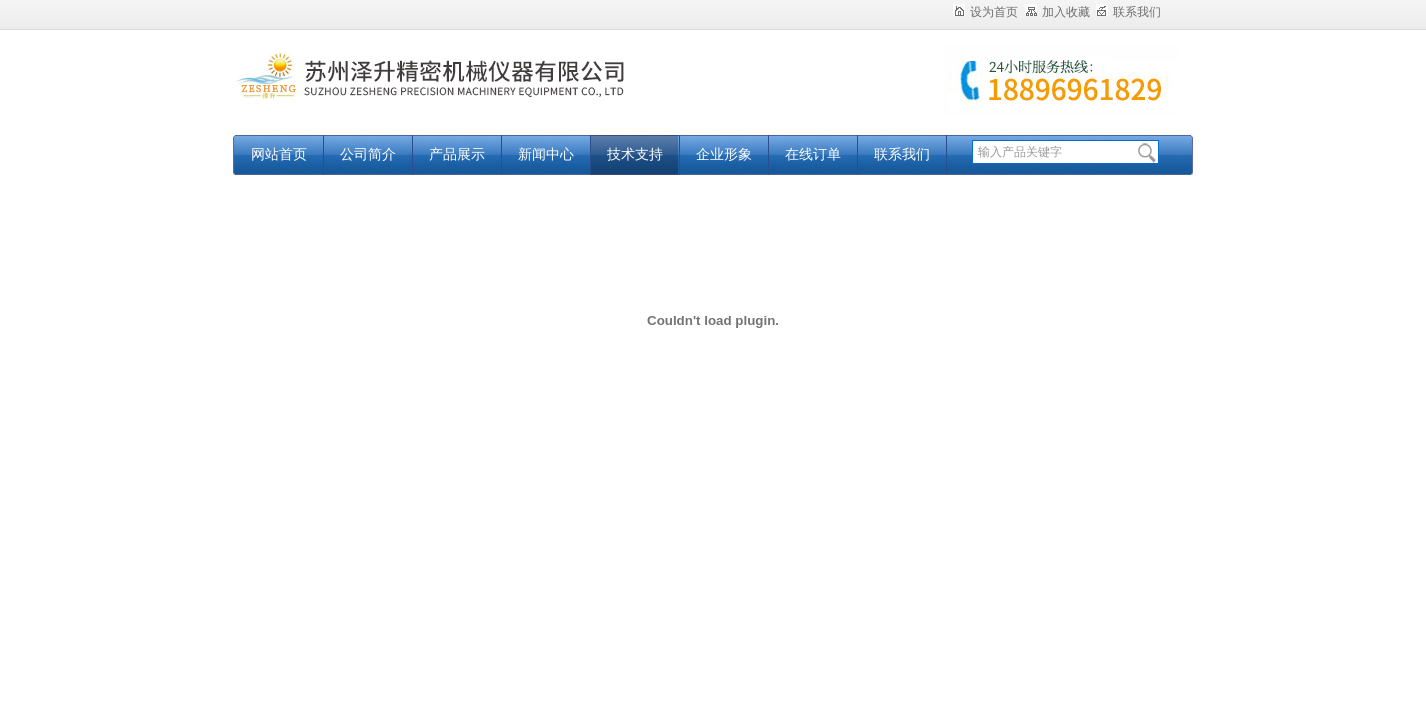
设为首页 (985, 12)
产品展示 (457, 154)
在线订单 (813, 154)
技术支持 (635, 154)
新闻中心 (546, 154)
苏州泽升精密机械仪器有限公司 (483, 92)
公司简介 (368, 154)
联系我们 (1128, 12)
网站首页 (279, 154)
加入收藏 (1057, 12)
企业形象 (724, 154)
